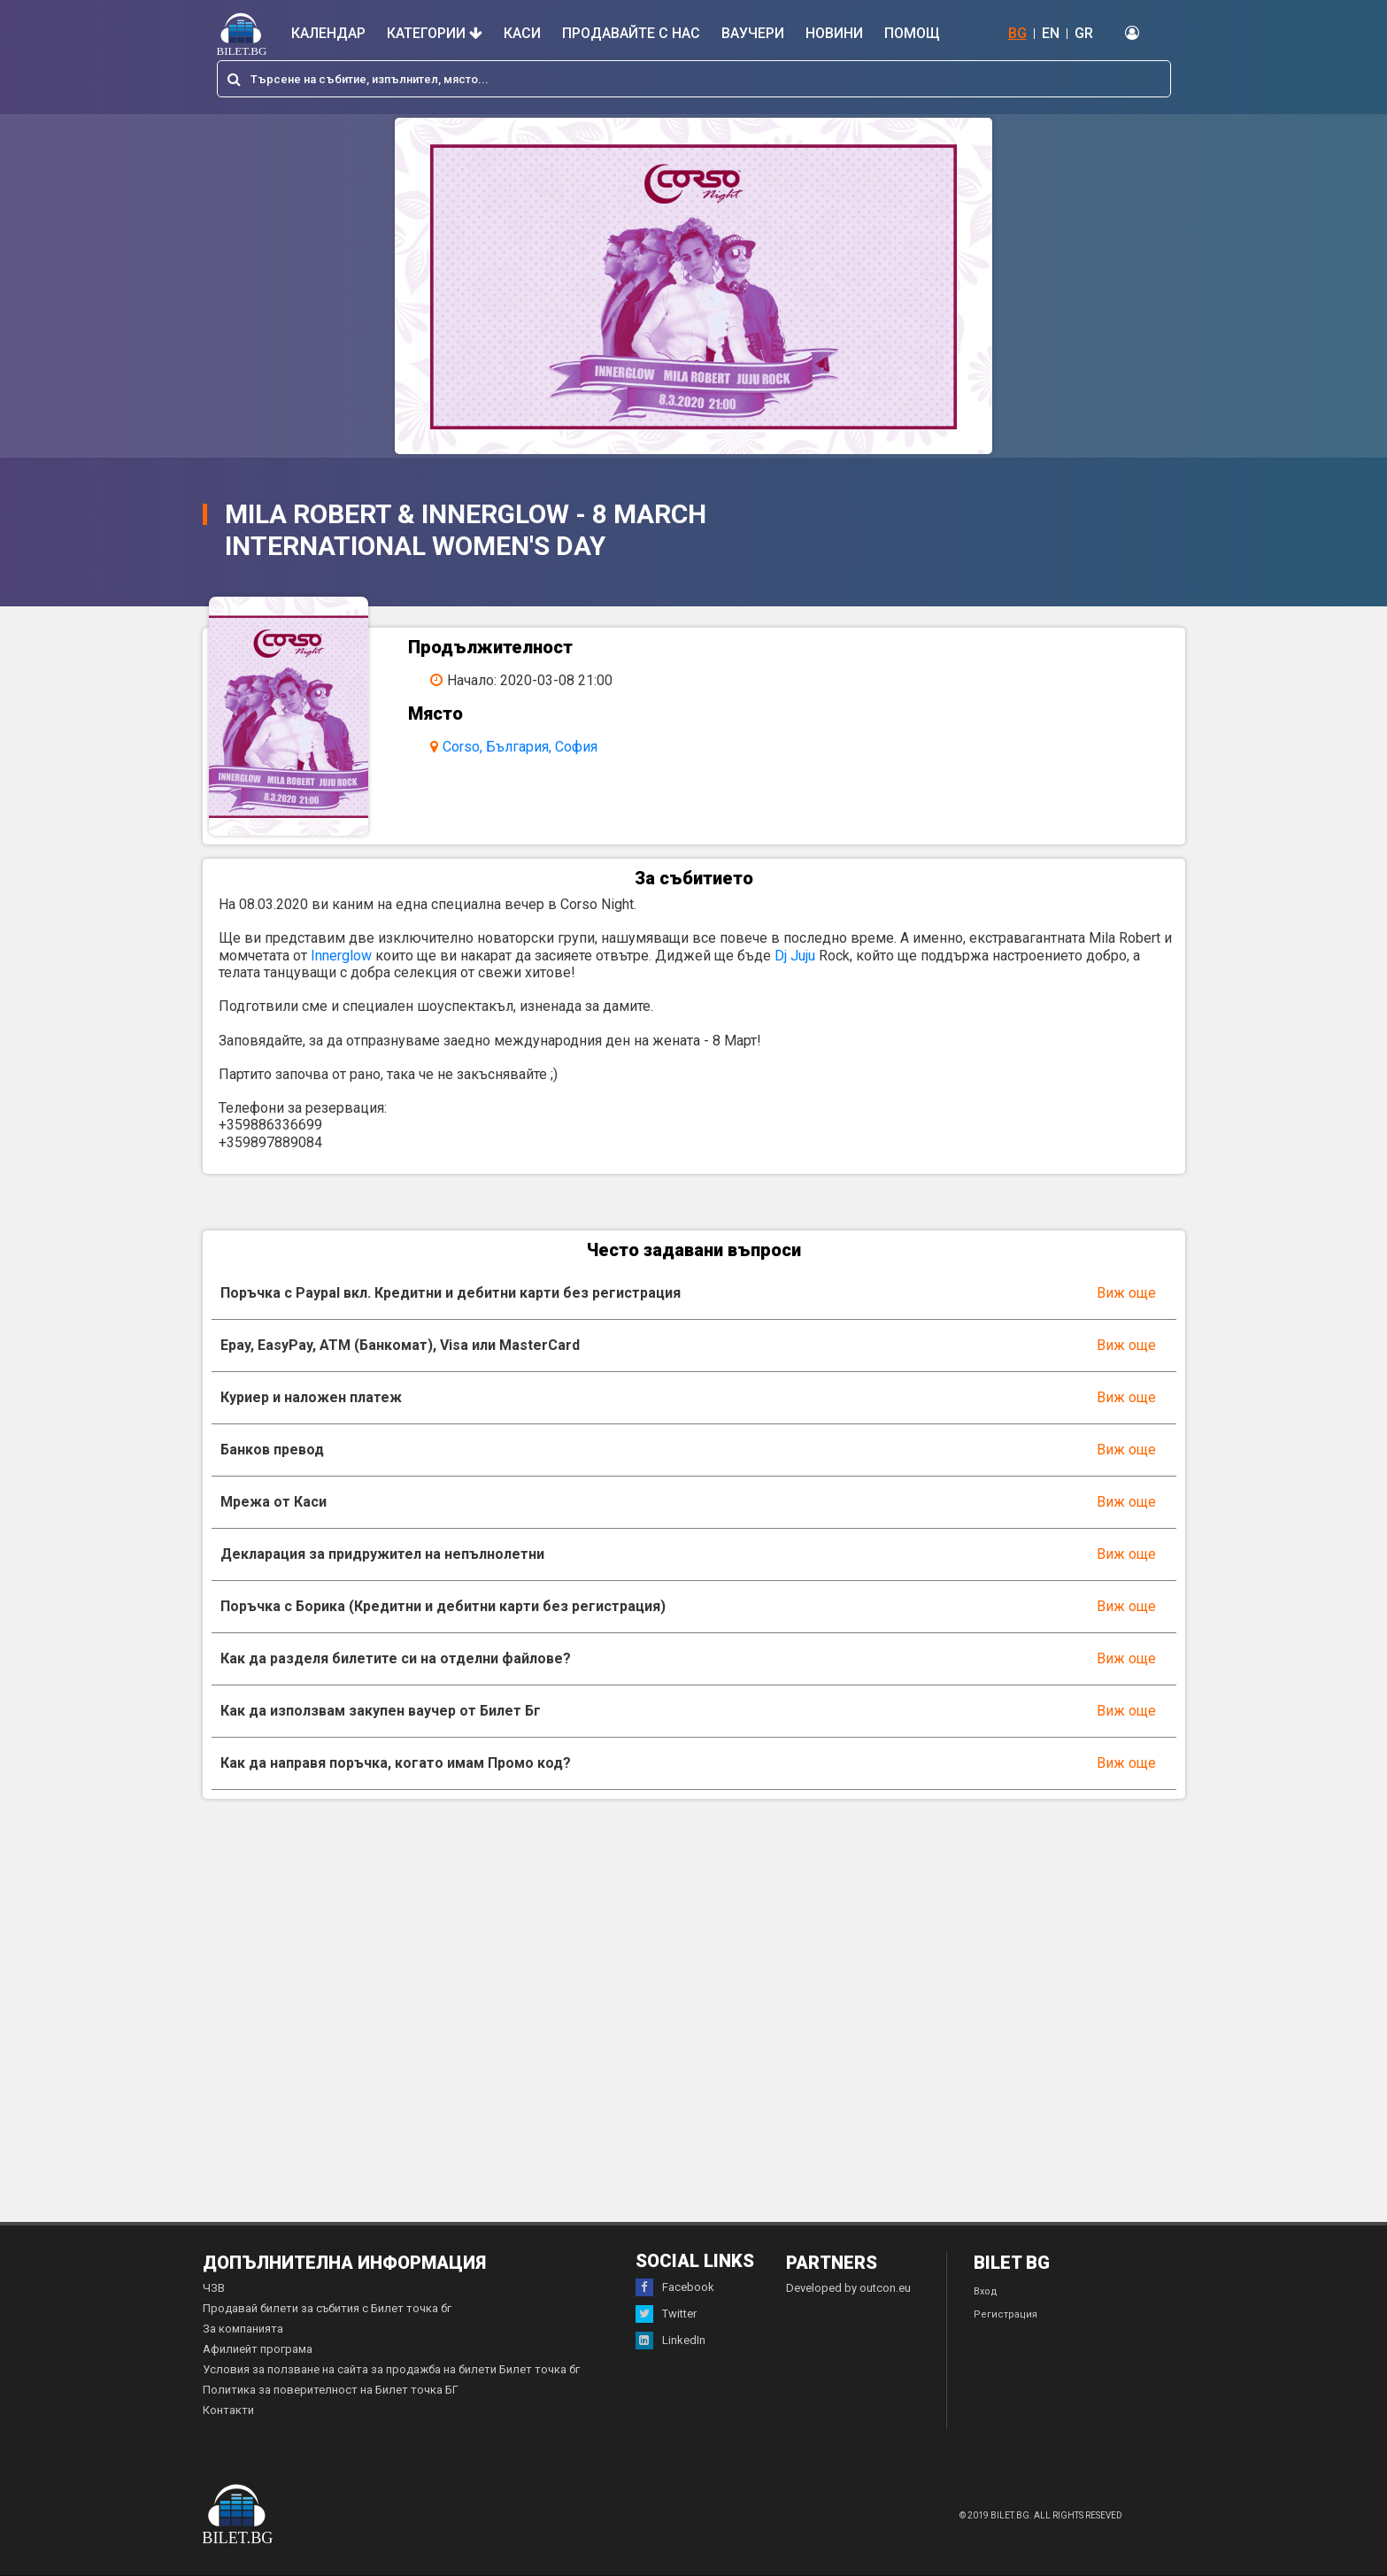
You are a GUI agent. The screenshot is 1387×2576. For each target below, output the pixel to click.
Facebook (675, 2287)
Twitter (666, 2314)
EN (1051, 33)
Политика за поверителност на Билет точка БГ (330, 2389)
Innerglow (341, 955)
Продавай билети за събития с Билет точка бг (327, 2308)
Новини (834, 33)
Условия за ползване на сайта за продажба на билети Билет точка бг (391, 2369)
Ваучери (752, 33)
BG (1017, 33)
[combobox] (694, 78)
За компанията (243, 2328)
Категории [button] (434, 33)
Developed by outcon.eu (848, 2288)
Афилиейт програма (257, 2349)
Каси (522, 33)
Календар (328, 33)
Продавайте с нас (631, 33)
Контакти (228, 2410)
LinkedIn (670, 2340)
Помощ (912, 33)
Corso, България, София (520, 746)
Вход (986, 2291)
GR (1084, 33)
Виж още (1126, 1292)
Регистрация (1005, 2314)
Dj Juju (794, 955)
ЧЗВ (214, 2288)
